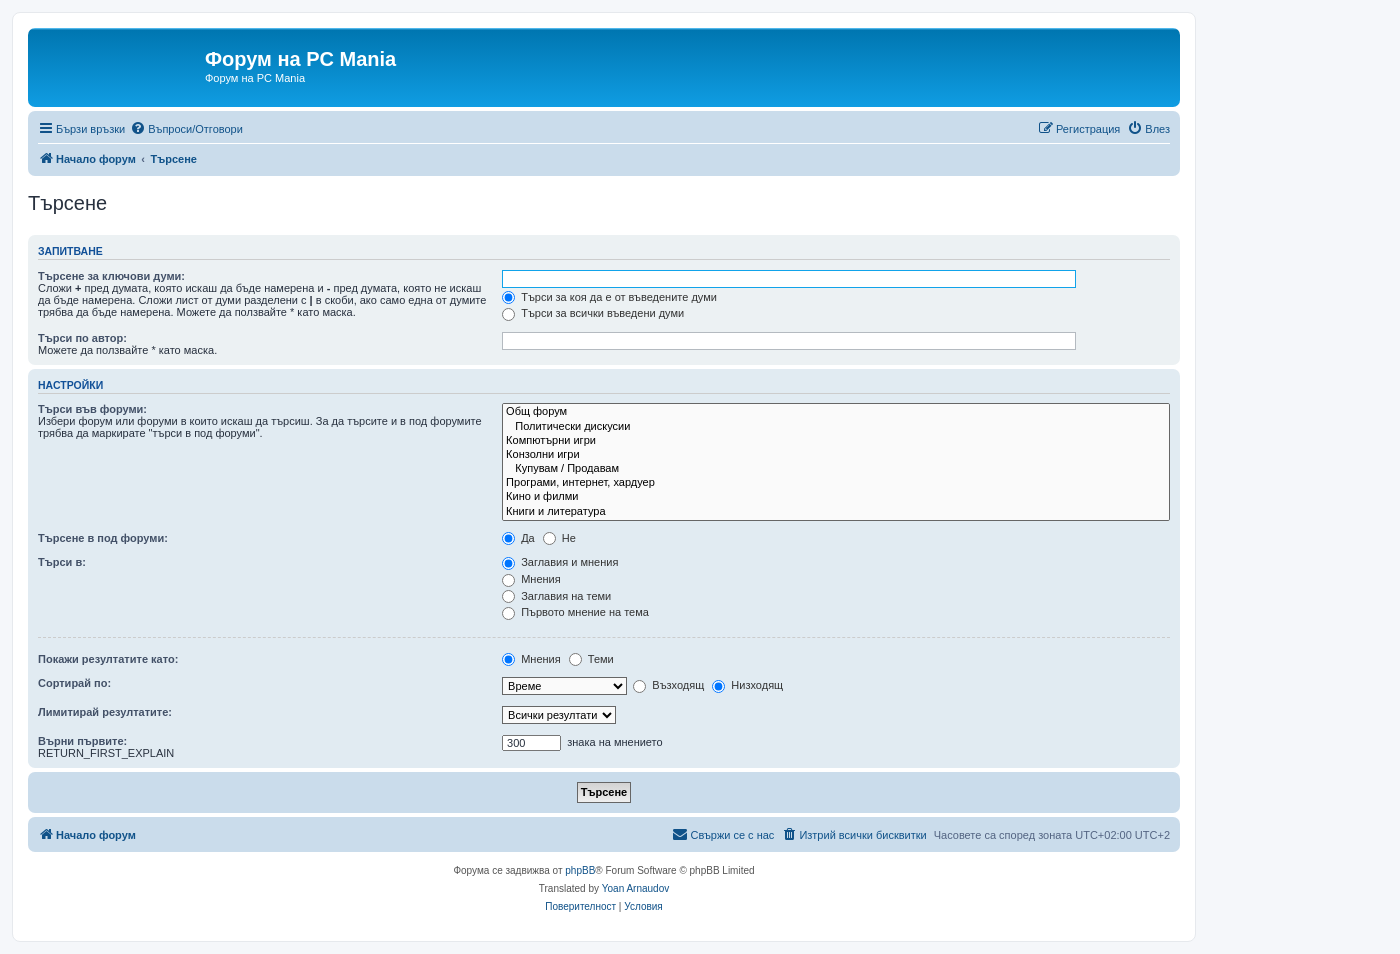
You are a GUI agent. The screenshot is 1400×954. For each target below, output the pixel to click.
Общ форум (836, 412)
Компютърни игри (836, 441)
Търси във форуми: (92, 409)
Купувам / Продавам (836, 469)
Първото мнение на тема (575, 612)
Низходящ (747, 685)
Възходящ (668, 685)
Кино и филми (836, 497)
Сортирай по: (74, 683)
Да (518, 538)
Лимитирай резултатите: (105, 712)
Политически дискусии (836, 427)
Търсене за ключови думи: (111, 276)
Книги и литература (836, 512)
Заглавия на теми (556, 596)
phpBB (580, 870)
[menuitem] (186, 129)
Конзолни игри (836, 455)
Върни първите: (82, 741)
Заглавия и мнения (560, 562)
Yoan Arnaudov (635, 888)
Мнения (531, 579)
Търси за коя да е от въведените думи (609, 297)
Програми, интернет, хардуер (836, 483)
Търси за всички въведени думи (593, 313)
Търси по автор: (82, 338)
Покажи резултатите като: (108, 659)
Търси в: (62, 562)
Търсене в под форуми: (103, 538)
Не (559, 538)
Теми (591, 659)
